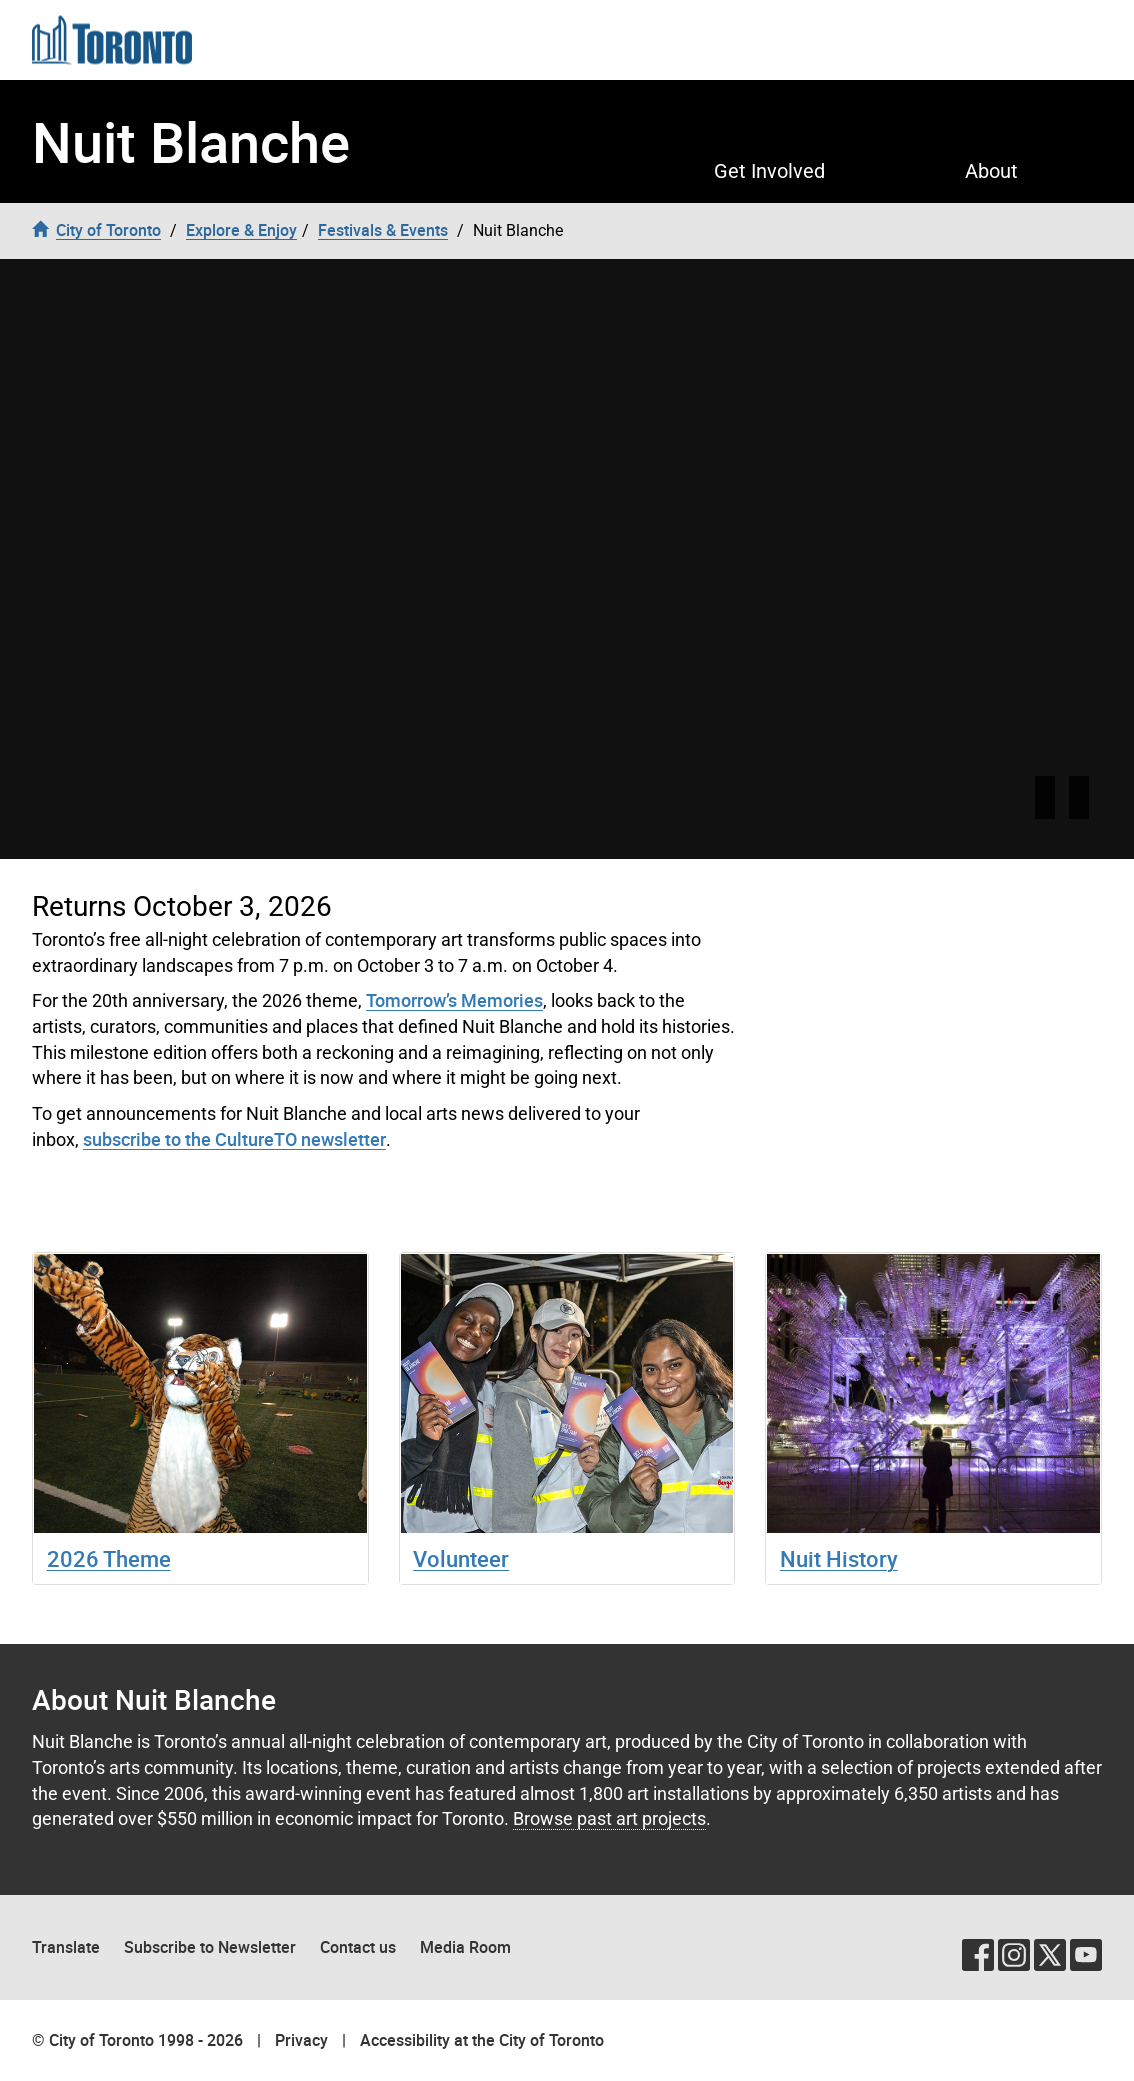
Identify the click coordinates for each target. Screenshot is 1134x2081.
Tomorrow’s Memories (454, 1000)
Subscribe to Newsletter (210, 1947)
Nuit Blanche (191, 141)
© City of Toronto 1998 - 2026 (137, 2040)
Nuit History (839, 1558)
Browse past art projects (609, 1818)
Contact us (358, 1947)
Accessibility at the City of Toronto (482, 2040)
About (991, 171)
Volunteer (461, 1558)
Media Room (465, 1947)
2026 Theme (109, 1558)
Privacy (301, 2040)
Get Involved (769, 171)
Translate (66, 1947)
